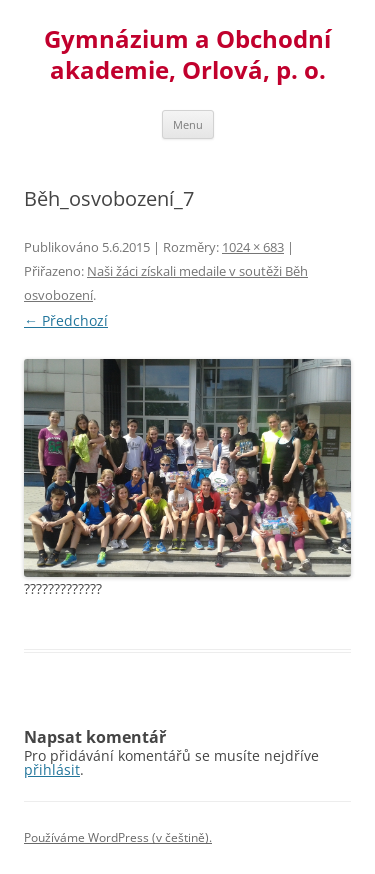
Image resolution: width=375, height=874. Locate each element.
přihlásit (52, 769)
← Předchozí (66, 320)
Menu (188, 124)
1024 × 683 (253, 247)
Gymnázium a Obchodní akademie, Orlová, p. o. (187, 55)
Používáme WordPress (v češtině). (118, 837)
